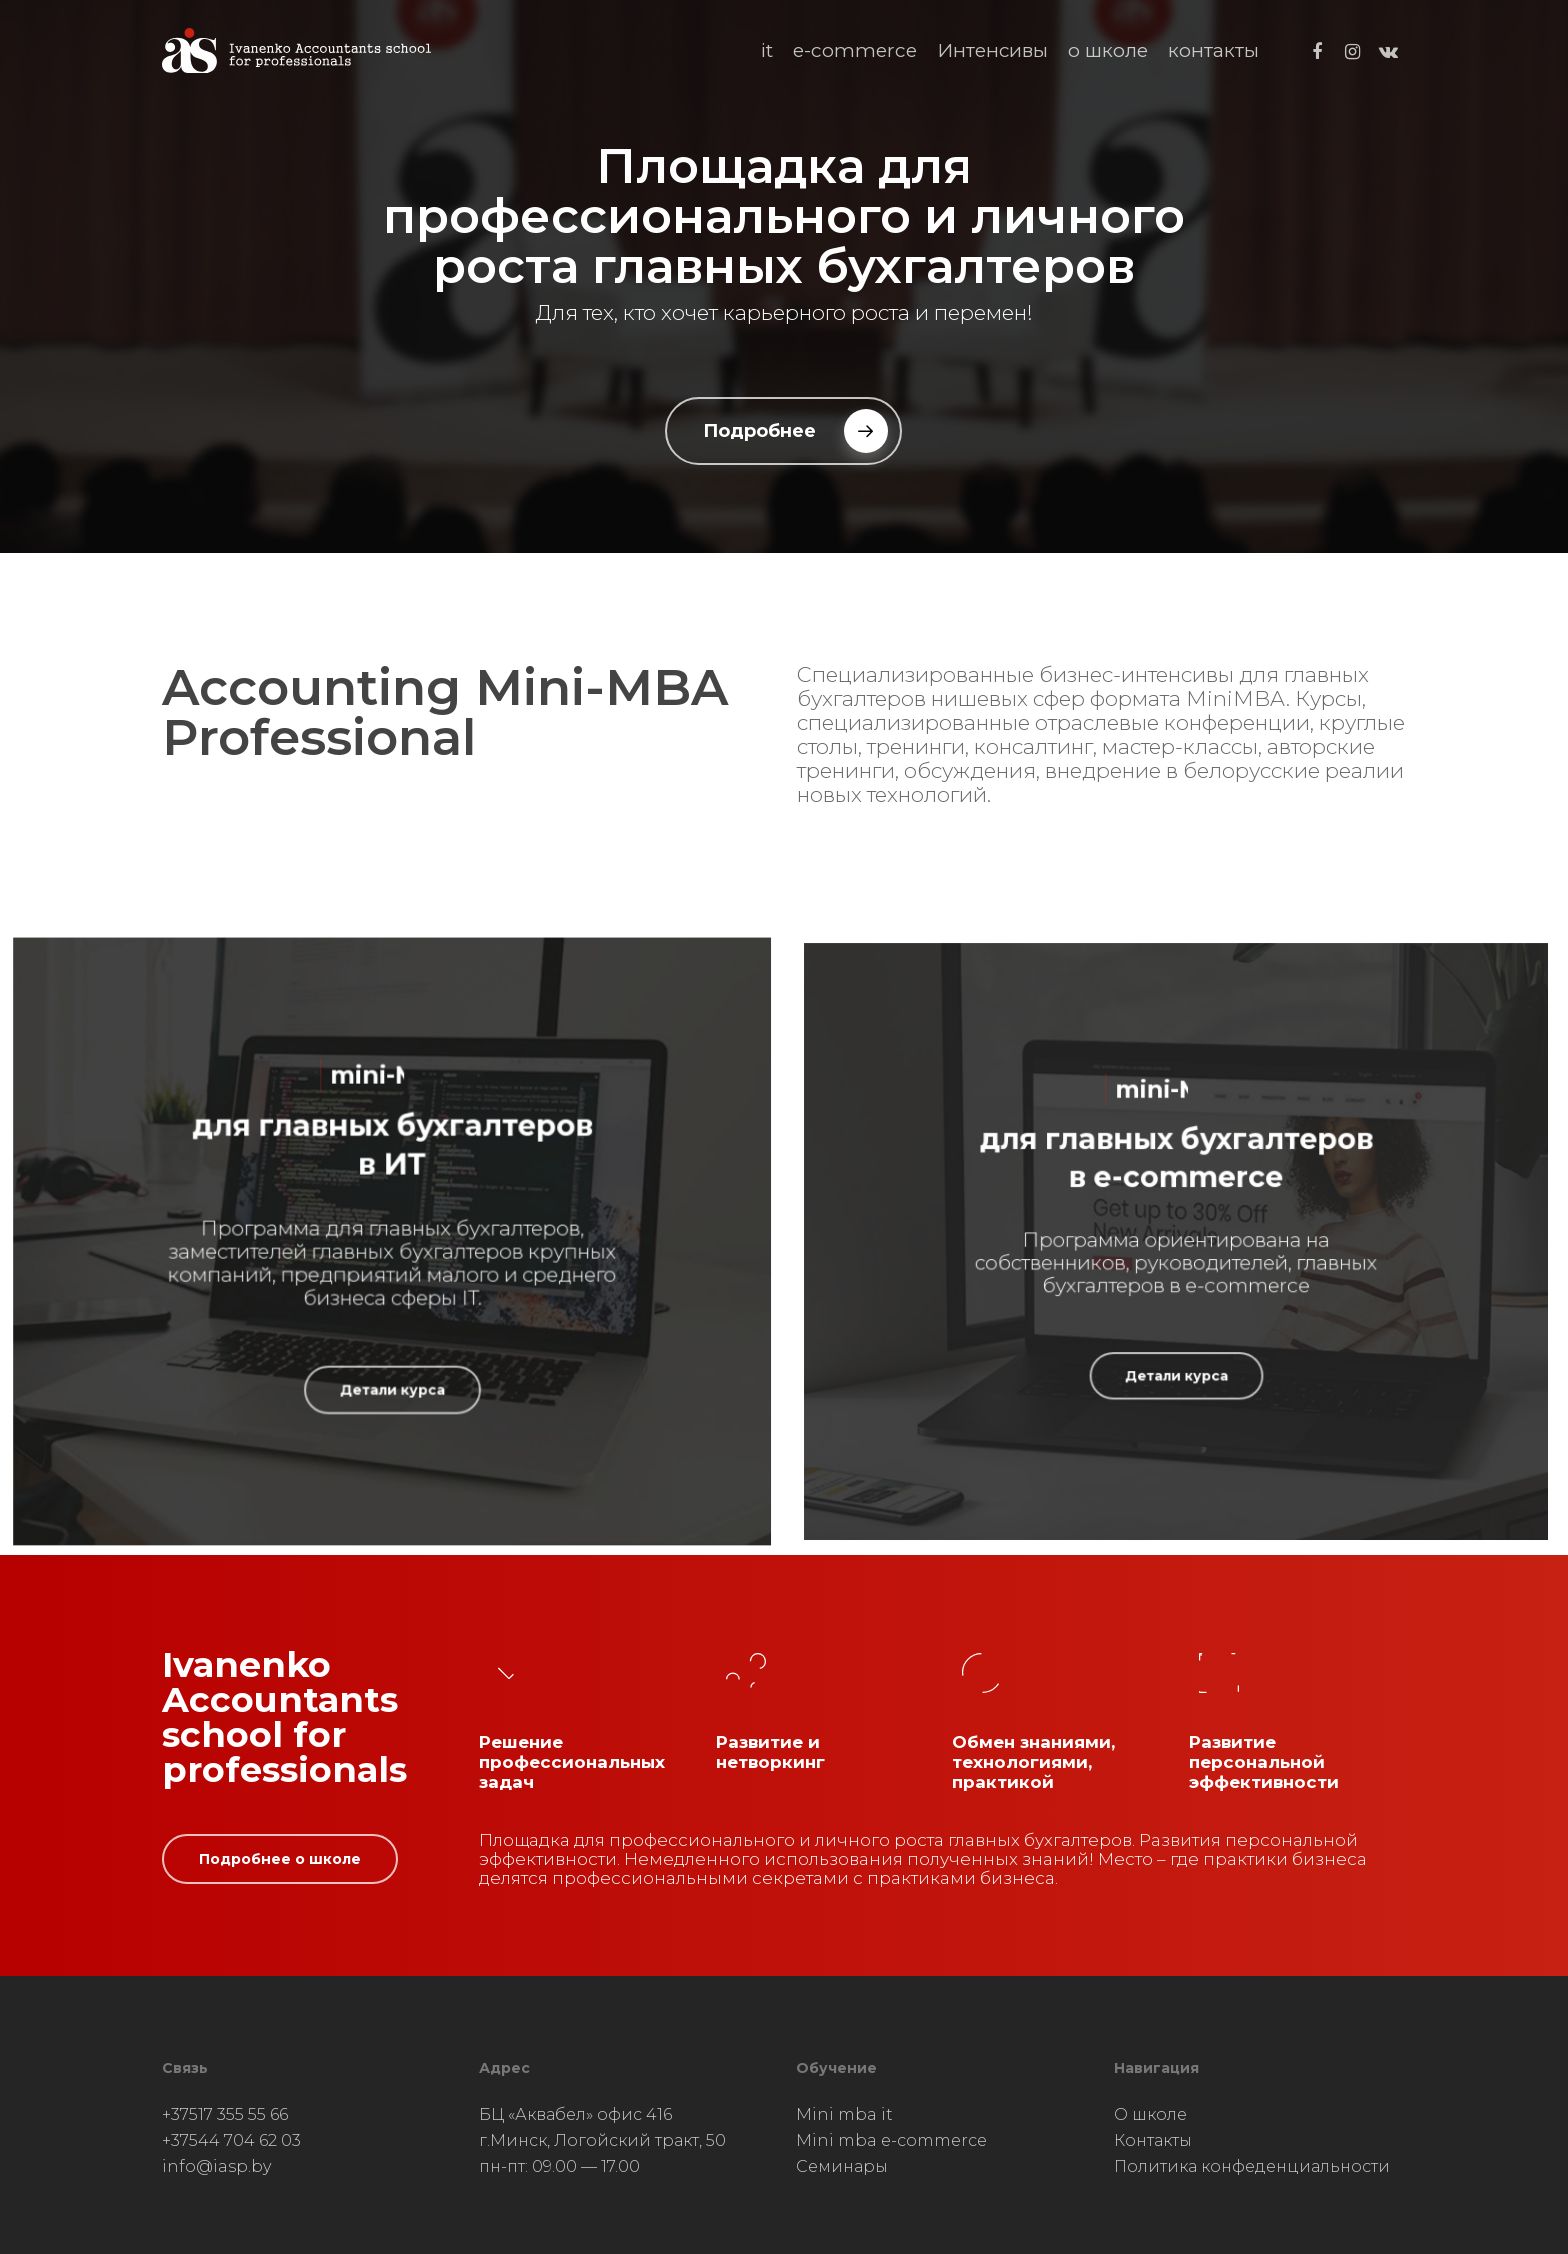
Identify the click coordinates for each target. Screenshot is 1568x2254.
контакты (1213, 50)
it (767, 50)
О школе (1150, 2114)
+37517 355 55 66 (225, 2114)
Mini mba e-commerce (891, 2140)
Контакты (1153, 2140)
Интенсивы (992, 50)
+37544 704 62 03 (231, 2140)
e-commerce (855, 50)
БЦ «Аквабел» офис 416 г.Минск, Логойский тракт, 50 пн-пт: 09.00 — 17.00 (602, 2140)
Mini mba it (844, 2114)
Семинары (842, 2166)
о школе (1108, 50)
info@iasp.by (216, 2166)
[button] (783, 431)
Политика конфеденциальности (1252, 2166)
